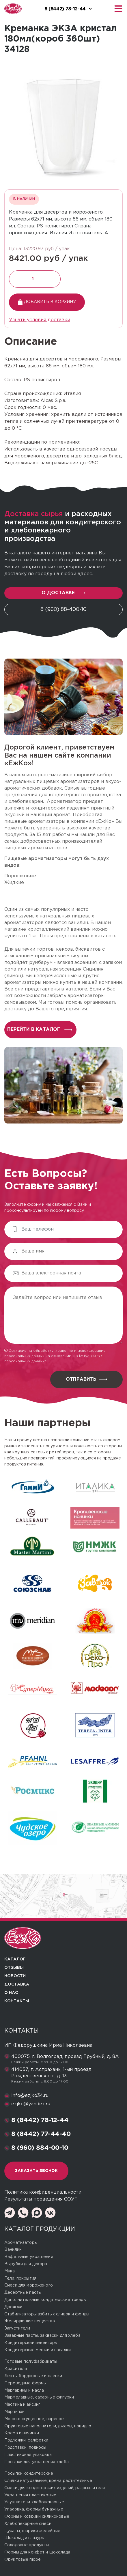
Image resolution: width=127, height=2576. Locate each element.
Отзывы (14, 1967)
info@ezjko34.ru (29, 2095)
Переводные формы (25, 2383)
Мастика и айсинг (22, 2404)
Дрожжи (13, 2307)
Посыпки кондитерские (28, 2473)
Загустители (17, 2328)
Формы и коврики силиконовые (36, 2516)
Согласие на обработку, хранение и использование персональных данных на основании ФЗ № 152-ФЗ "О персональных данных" (55, 1356)
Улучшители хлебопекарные (34, 2502)
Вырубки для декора (25, 2264)
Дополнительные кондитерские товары (45, 2300)
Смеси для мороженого (28, 2285)
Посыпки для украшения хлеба (36, 2462)
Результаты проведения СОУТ (41, 2199)
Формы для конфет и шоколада (37, 2552)
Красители (15, 2369)
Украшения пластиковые (30, 2495)
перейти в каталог (39, 1029)
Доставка (16, 1984)
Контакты (16, 2001)
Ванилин (13, 2249)
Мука (9, 2271)
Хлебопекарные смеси (27, 2523)
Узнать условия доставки (39, 320)
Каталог (14, 1959)
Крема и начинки (21, 2433)
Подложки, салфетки (26, 2440)
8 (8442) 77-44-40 (41, 2134)
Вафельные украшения (28, 2257)
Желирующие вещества (29, 2321)
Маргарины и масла (24, 2390)
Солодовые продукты (26, 2545)
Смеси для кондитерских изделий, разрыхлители (54, 2488)
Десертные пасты (23, 2292)
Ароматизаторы (21, 2242)
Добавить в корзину (47, 302)
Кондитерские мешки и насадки (37, 2350)
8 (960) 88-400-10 (63, 609)
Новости (15, 1976)
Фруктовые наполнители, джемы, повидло (47, 2426)
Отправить (86, 1379)
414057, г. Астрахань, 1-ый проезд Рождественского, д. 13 (51, 2072)
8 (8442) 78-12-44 (40, 2120)
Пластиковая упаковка (28, 2455)
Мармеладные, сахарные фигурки (39, 2397)
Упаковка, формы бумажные (33, 2509)
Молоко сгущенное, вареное (34, 2419)
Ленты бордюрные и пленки (33, 2376)
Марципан (14, 2412)
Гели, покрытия (20, 2278)
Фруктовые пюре (22, 2559)
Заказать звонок (36, 2171)
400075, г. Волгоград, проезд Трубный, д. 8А (65, 2057)
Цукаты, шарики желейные (32, 2531)
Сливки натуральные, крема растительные (48, 2480)
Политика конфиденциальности (42, 2192)
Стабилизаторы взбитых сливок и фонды (46, 2314)
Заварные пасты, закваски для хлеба (42, 2335)
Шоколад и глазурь (24, 2538)
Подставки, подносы (25, 2447)
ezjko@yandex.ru (30, 2104)
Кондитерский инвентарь (30, 2343)
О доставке (63, 593)
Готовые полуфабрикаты (30, 2361)
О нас (11, 1992)
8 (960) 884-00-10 (39, 2148)
